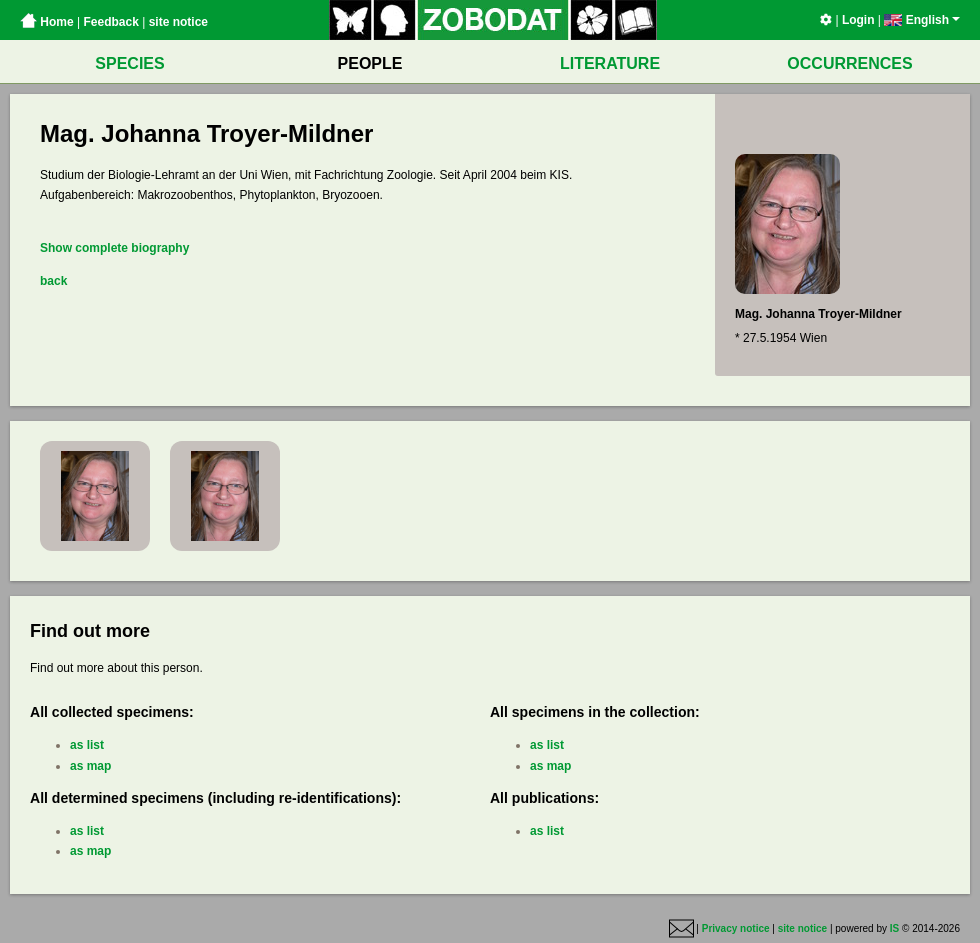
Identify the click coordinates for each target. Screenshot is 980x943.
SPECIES (129, 63)
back (53, 281)
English (922, 20)
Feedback (110, 22)
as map (90, 766)
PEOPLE (370, 63)
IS (894, 928)
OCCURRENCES (849, 63)
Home (47, 22)
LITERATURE (610, 63)
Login (858, 20)
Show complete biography (114, 248)
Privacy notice (736, 928)
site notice (178, 22)
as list (87, 745)
